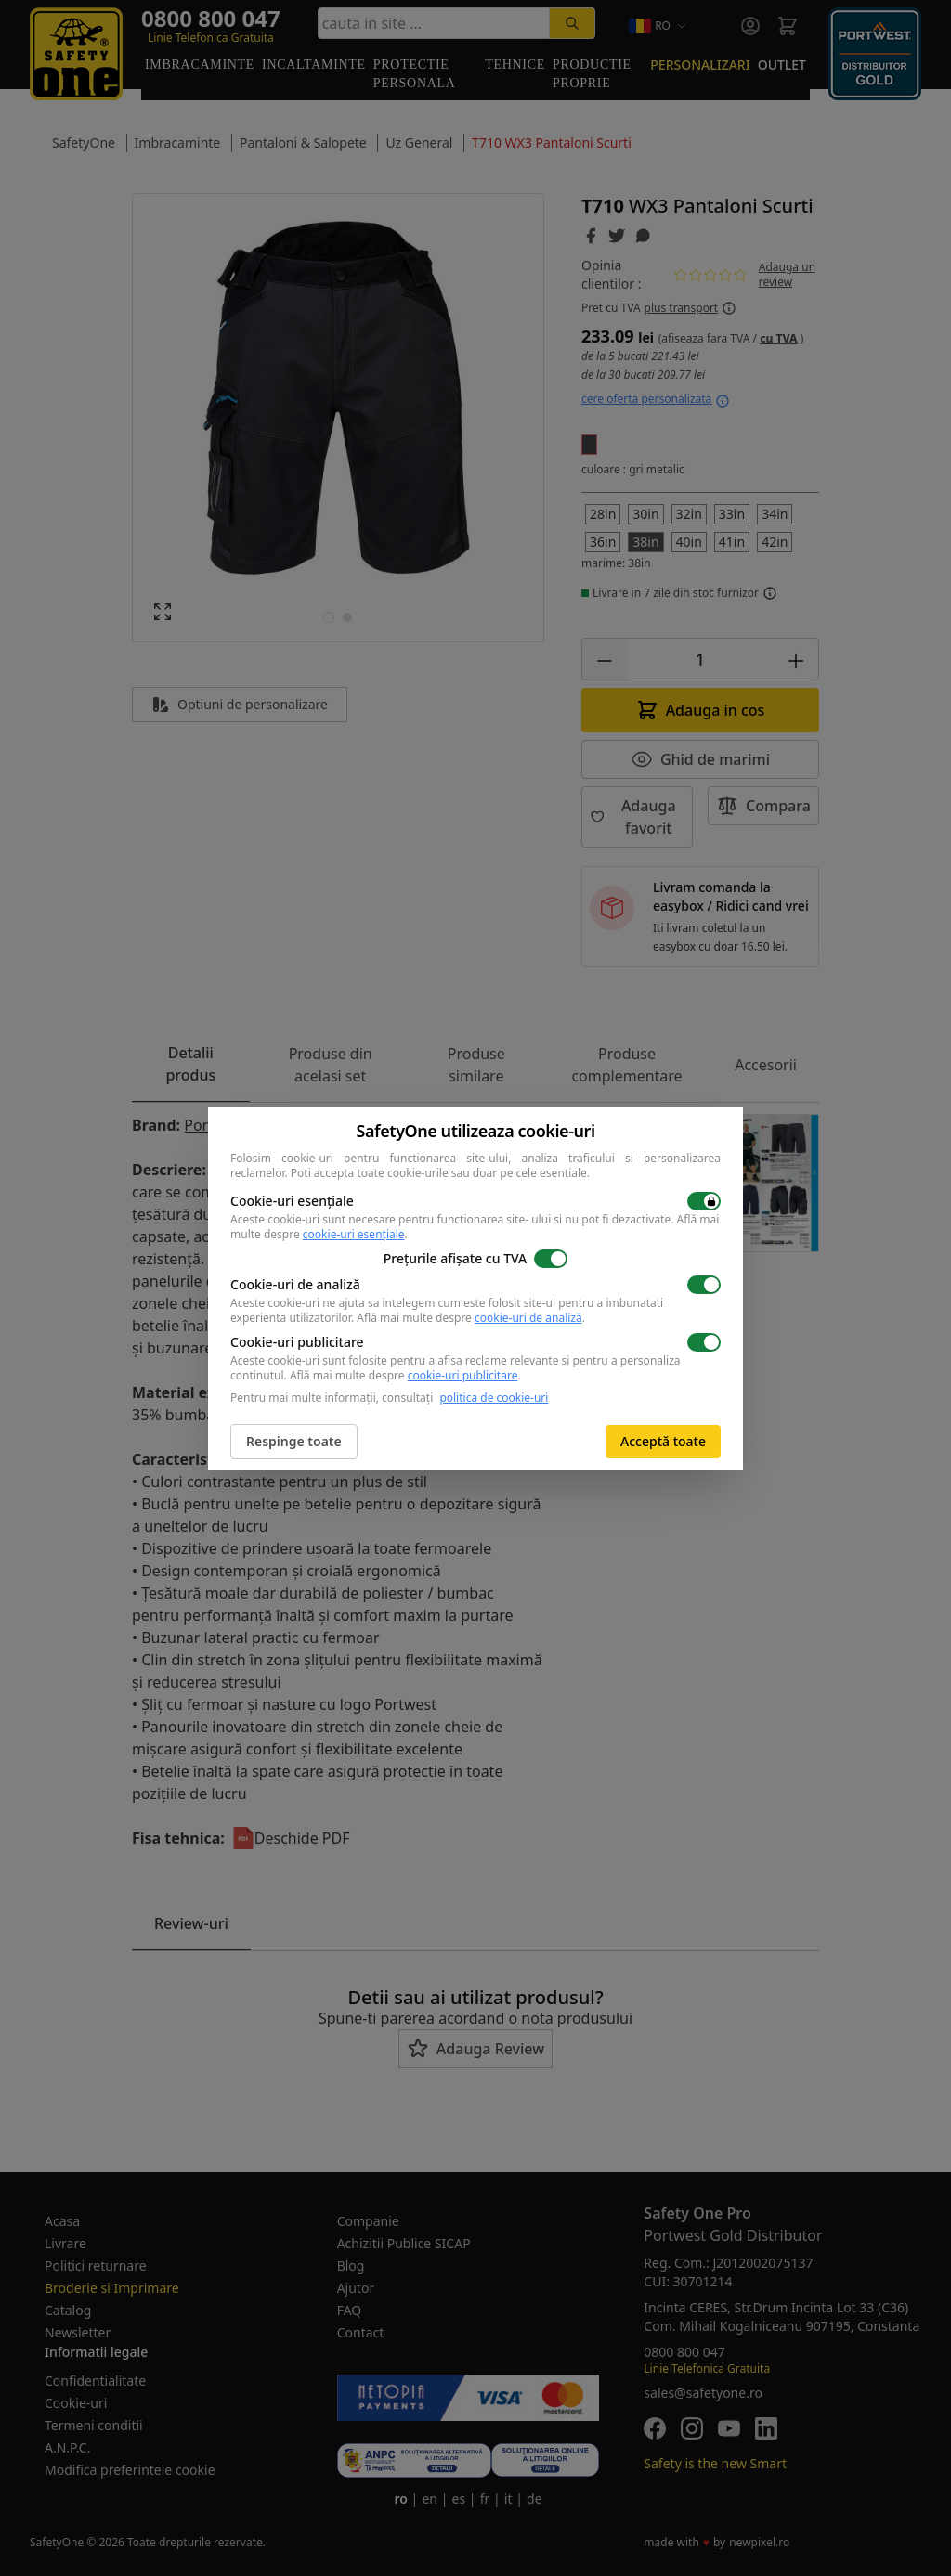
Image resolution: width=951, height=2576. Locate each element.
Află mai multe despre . (471, 1318)
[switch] (704, 1201)
